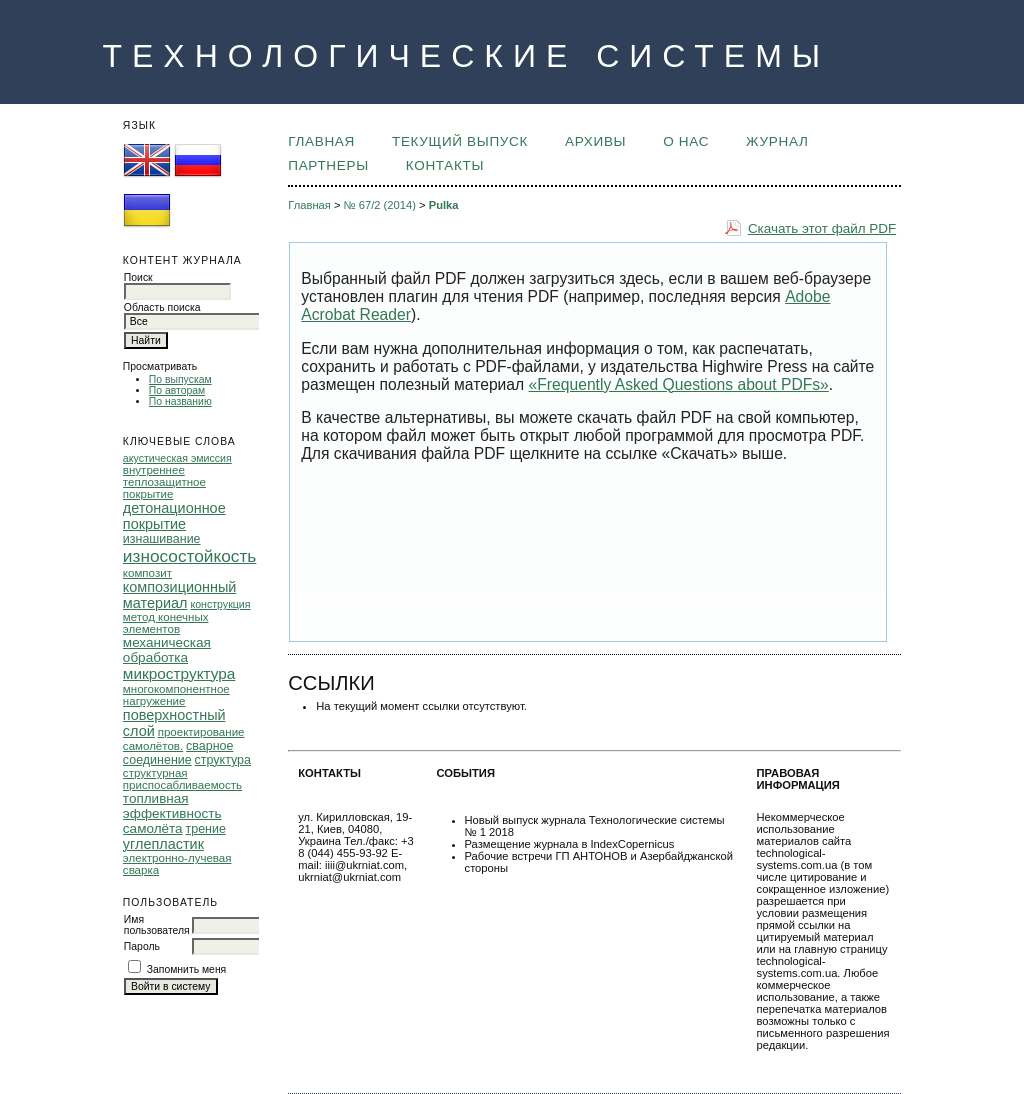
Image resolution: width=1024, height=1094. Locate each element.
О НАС (686, 141)
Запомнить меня (187, 969)
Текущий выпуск (460, 141)
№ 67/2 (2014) (380, 205)
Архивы (595, 141)
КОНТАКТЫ (445, 165)
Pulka (444, 205)
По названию (180, 401)
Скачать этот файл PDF (822, 228)
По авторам (177, 390)
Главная (321, 141)
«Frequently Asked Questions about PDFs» (679, 384)
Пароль (142, 946)
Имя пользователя (157, 925)
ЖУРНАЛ (777, 141)
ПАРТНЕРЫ (328, 165)
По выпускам (180, 379)
